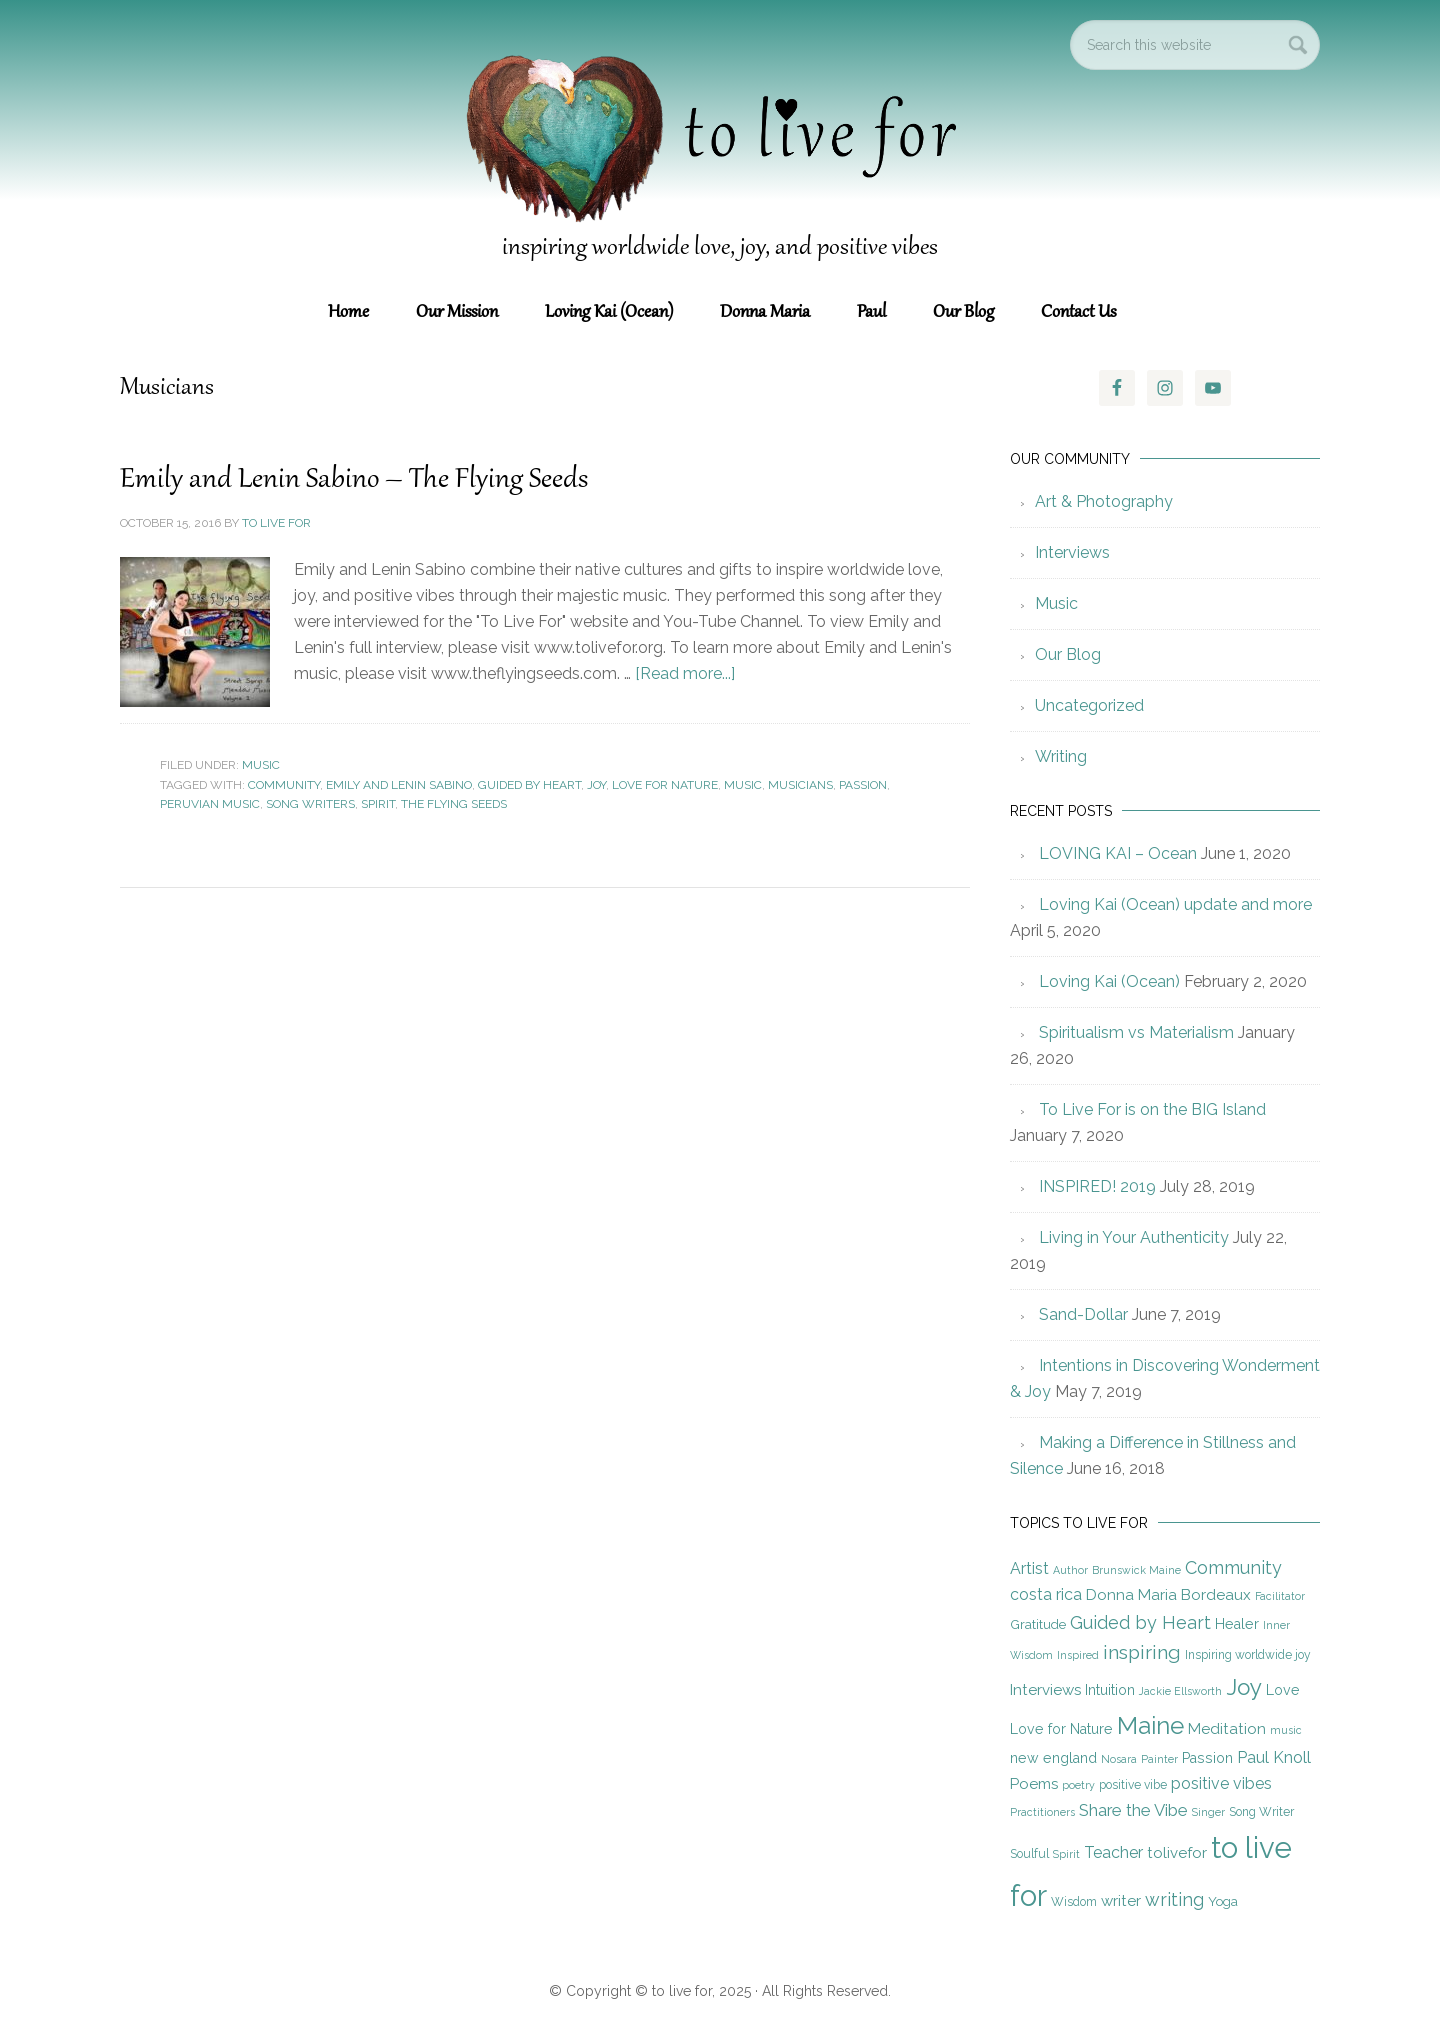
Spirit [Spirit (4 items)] (1066, 1854)
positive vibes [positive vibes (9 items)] (1221, 1783)
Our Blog (1068, 654)
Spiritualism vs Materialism (1136, 1032)
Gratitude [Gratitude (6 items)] (1038, 1624)
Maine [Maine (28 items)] (1150, 1725)
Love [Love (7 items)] (1283, 1690)
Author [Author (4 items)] (1070, 1570)
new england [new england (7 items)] (1053, 1758)
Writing (1061, 756)
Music (261, 765)
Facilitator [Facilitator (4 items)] (1280, 1596)
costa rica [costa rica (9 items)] (1046, 1594)
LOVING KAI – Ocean (1118, 853)
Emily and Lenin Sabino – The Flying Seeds (357, 480)
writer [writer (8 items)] (1121, 1901)
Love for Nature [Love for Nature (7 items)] (1061, 1729)
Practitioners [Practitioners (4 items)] (1042, 1812)
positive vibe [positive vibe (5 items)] (1133, 1785)
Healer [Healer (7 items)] (1237, 1624)
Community (284, 785)
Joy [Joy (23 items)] (1244, 1687)
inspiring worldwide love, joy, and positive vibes (720, 248)
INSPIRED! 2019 (1097, 1186)
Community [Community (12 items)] (1233, 1567)
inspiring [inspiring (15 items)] (1142, 1652)
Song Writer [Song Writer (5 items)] (1261, 1812)
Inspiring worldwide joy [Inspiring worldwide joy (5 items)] (1248, 1655)
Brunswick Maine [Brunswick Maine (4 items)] (1136, 1570)
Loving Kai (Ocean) (1109, 981)
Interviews (1072, 552)
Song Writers (310, 804)
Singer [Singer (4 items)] (1208, 1812)
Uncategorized (1089, 705)
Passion (863, 785)
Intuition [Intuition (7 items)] (1110, 1690)
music (743, 785)
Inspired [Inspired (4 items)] (1078, 1655)
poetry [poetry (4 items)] (1078, 1785)
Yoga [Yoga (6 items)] (1223, 1901)
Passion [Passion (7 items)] (1207, 1758)
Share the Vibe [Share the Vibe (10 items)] (1133, 1810)
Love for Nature (665, 785)
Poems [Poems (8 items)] (1034, 1784)
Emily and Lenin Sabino (399, 785)
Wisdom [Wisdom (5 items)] (1074, 1902)
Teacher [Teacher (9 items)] (1113, 1852)
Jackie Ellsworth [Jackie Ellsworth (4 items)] (1180, 1691)
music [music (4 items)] (1286, 1730)
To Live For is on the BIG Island (1152, 1109)
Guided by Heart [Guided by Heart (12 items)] (1140, 1622)
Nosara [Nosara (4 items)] (1119, 1759)
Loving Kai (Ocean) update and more (1175, 904)
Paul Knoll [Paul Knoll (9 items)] (1274, 1757)
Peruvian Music (210, 804)
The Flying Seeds (454, 804)
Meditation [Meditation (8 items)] (1227, 1729)
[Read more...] (685, 673)
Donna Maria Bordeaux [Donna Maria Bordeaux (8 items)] (1168, 1595)
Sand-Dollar (1083, 1314)
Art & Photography (1104, 501)
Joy (596, 785)
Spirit (378, 804)
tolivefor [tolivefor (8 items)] (1177, 1853)
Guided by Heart (529, 785)
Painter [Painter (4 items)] (1159, 1759)
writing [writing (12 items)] (1174, 1899)
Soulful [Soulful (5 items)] (1029, 1854)
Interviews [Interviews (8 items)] (1045, 1690)
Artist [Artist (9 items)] (1029, 1568)
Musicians (800, 785)
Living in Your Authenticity (1134, 1237)
